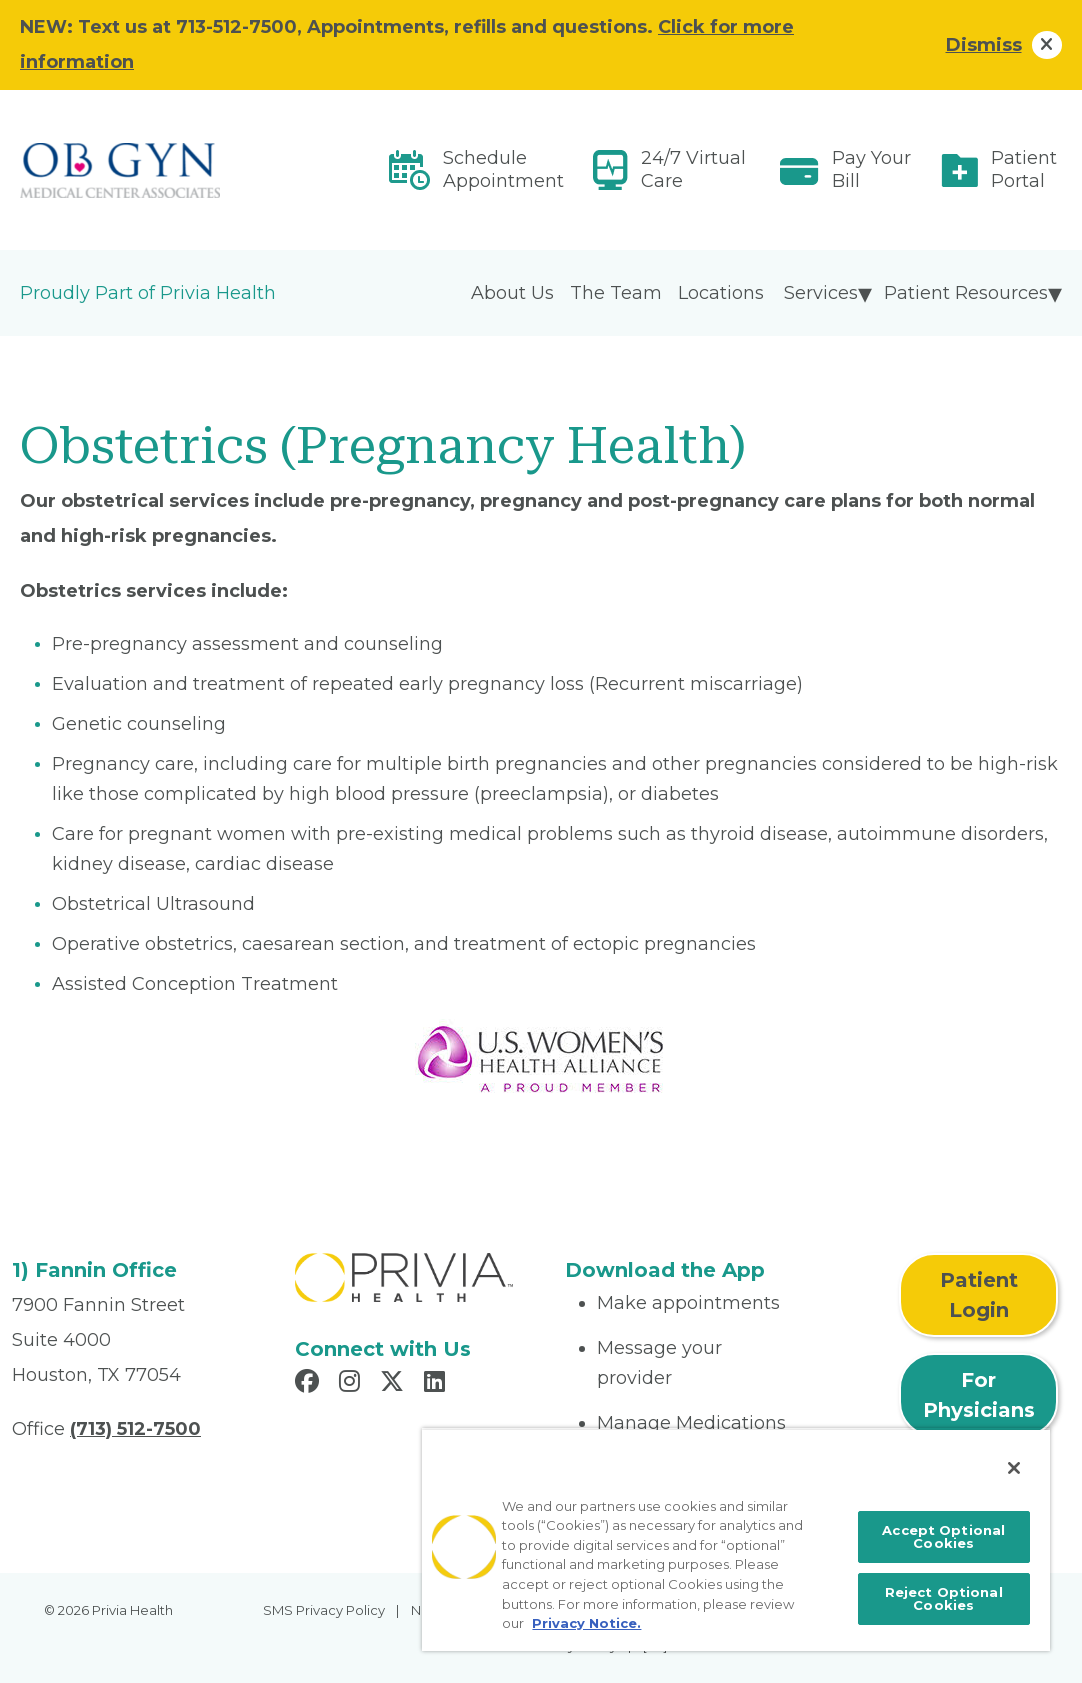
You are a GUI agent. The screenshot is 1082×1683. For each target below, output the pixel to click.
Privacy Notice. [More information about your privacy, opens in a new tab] (586, 1623)
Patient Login (979, 1295)
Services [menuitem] (821, 293)
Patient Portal (1024, 169)
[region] (736, 1539)
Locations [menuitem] (721, 293)
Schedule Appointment (503, 169)
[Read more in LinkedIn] (437, 1384)
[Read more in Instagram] (352, 1384)
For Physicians (979, 1395)
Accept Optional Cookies (943, 1536)
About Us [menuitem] (512, 293)
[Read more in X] (395, 1384)
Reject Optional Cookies (944, 1598)
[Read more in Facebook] (310, 1384)
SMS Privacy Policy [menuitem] (324, 1610)
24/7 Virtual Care (693, 169)
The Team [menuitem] (616, 293)
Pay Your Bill (871, 169)
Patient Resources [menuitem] (966, 293)
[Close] (1014, 1468)
